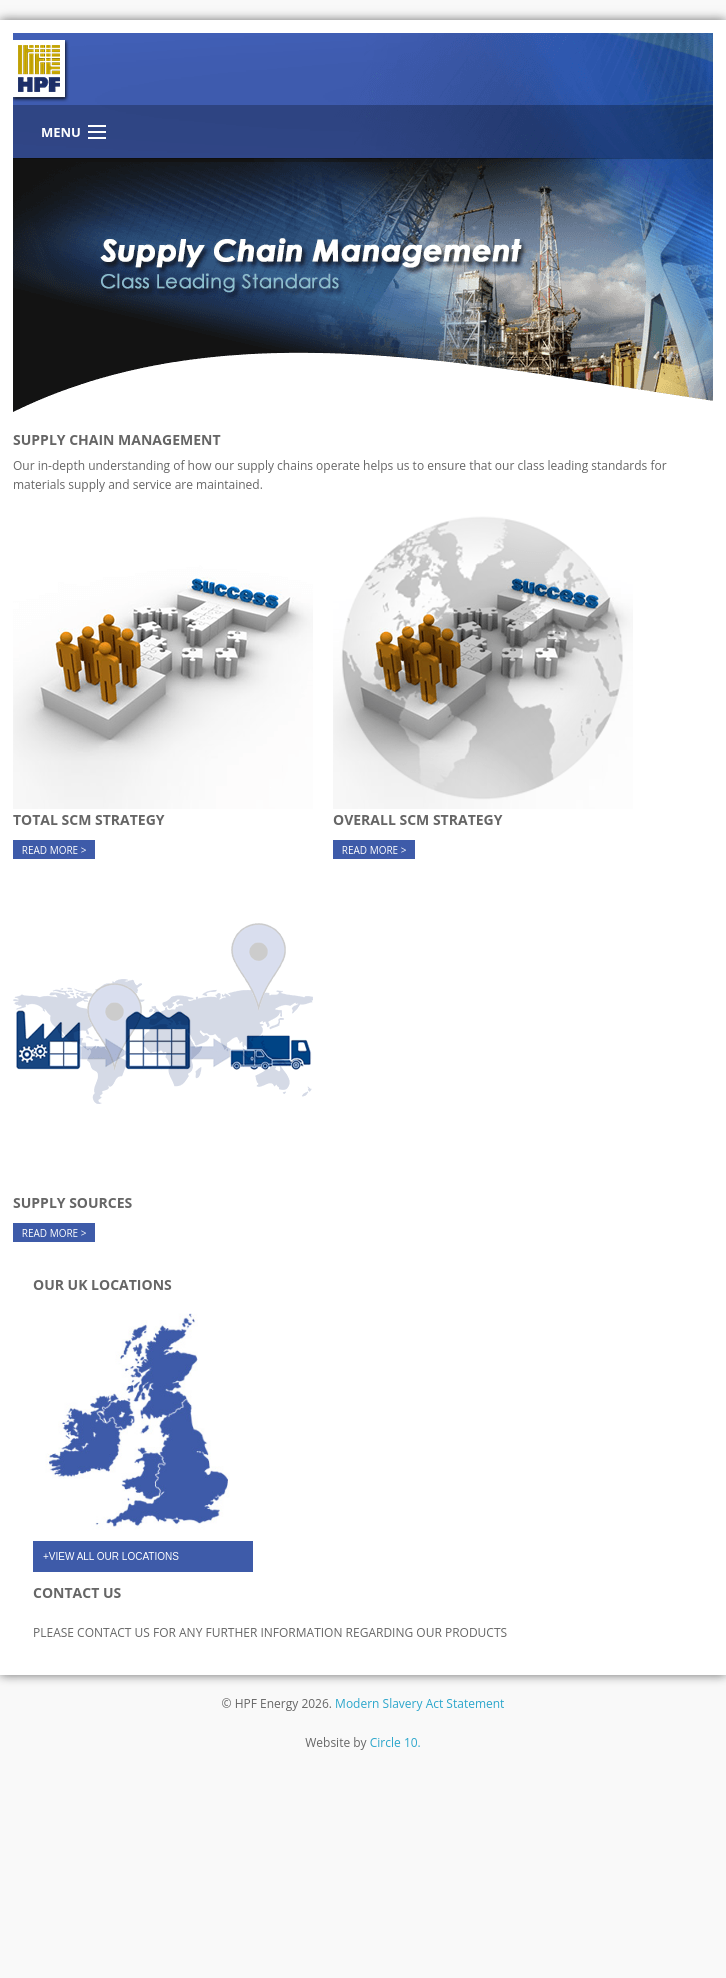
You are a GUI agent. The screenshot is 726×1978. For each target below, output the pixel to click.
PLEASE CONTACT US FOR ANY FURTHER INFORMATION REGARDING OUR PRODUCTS (270, 1632)
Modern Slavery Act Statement (419, 1703)
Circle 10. (395, 1742)
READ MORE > (54, 850)
